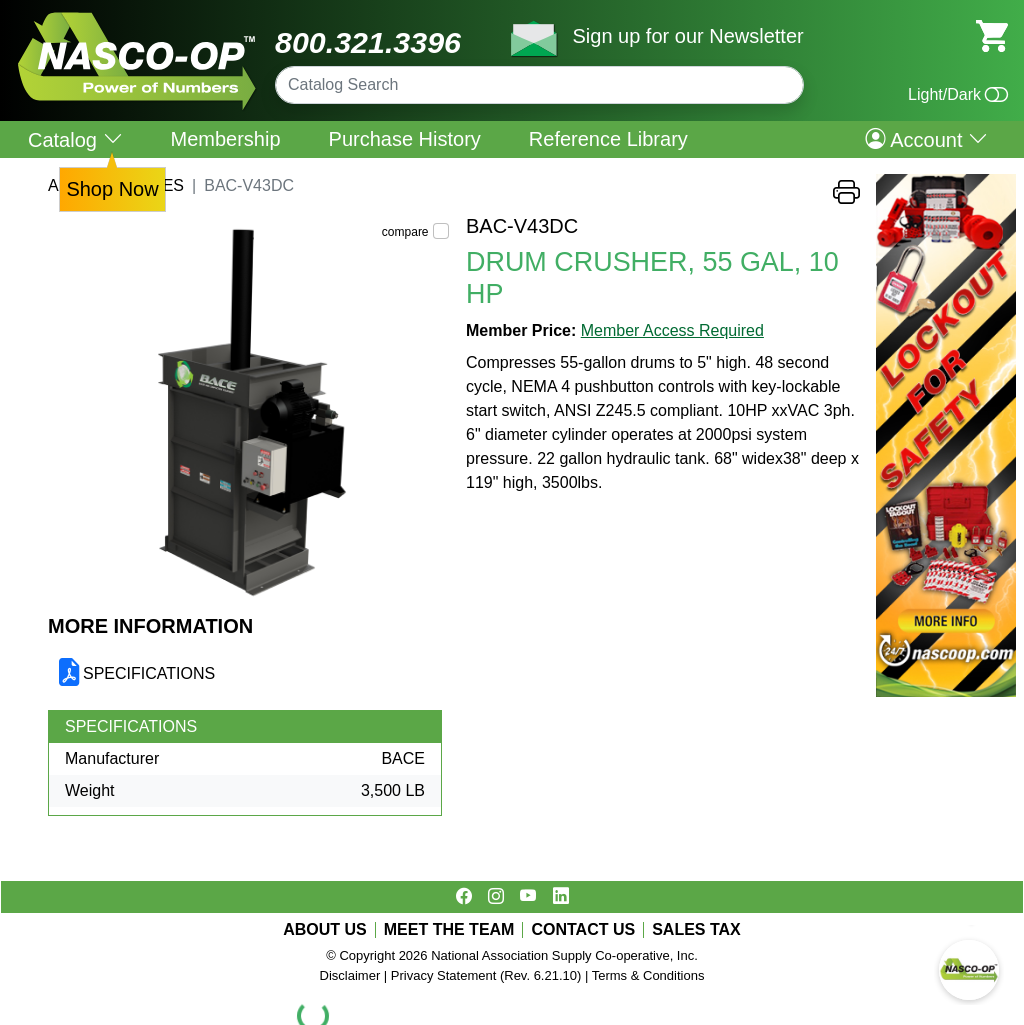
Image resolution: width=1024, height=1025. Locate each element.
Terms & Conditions (648, 975)
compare (405, 232)
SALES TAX (696, 930)
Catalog (75, 139)
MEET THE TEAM (449, 930)
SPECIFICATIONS (149, 673)
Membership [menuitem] (226, 139)
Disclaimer (350, 975)
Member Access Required (672, 330)
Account (926, 139)
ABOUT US (325, 930)
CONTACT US (583, 930)
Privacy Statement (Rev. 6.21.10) (486, 975)
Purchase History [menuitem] (405, 139)
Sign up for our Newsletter (687, 36)
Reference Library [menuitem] (608, 139)
